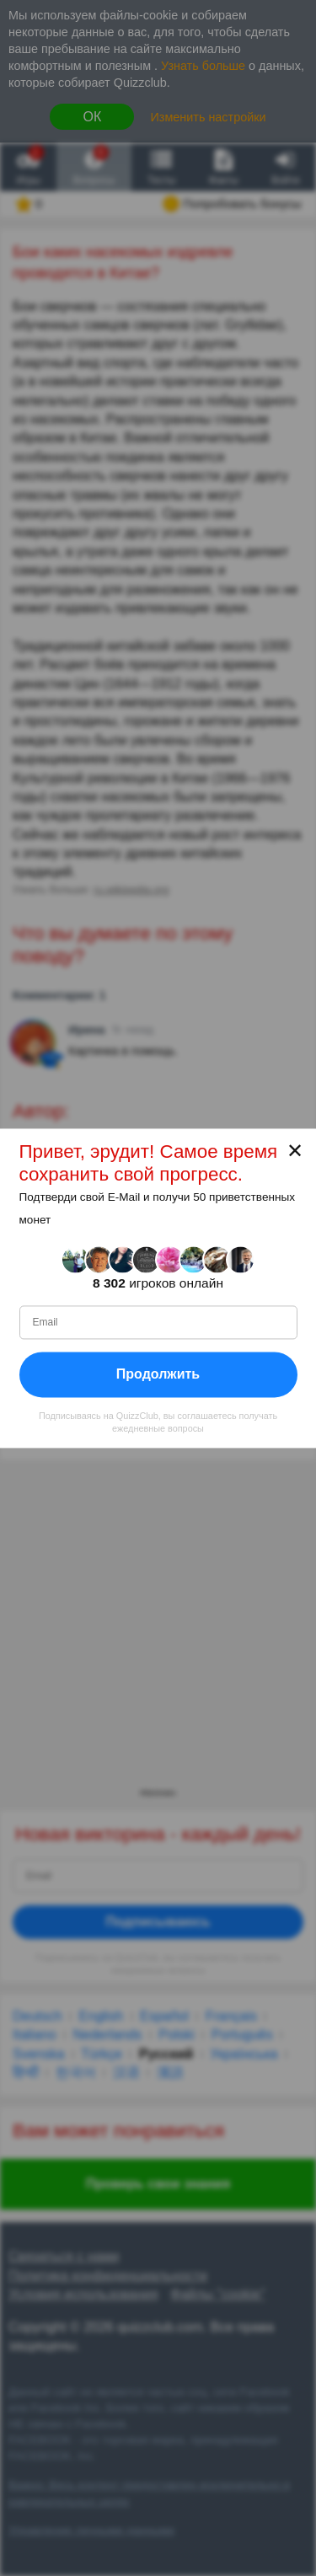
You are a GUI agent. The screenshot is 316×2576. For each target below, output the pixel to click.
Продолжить (158, 1374)
